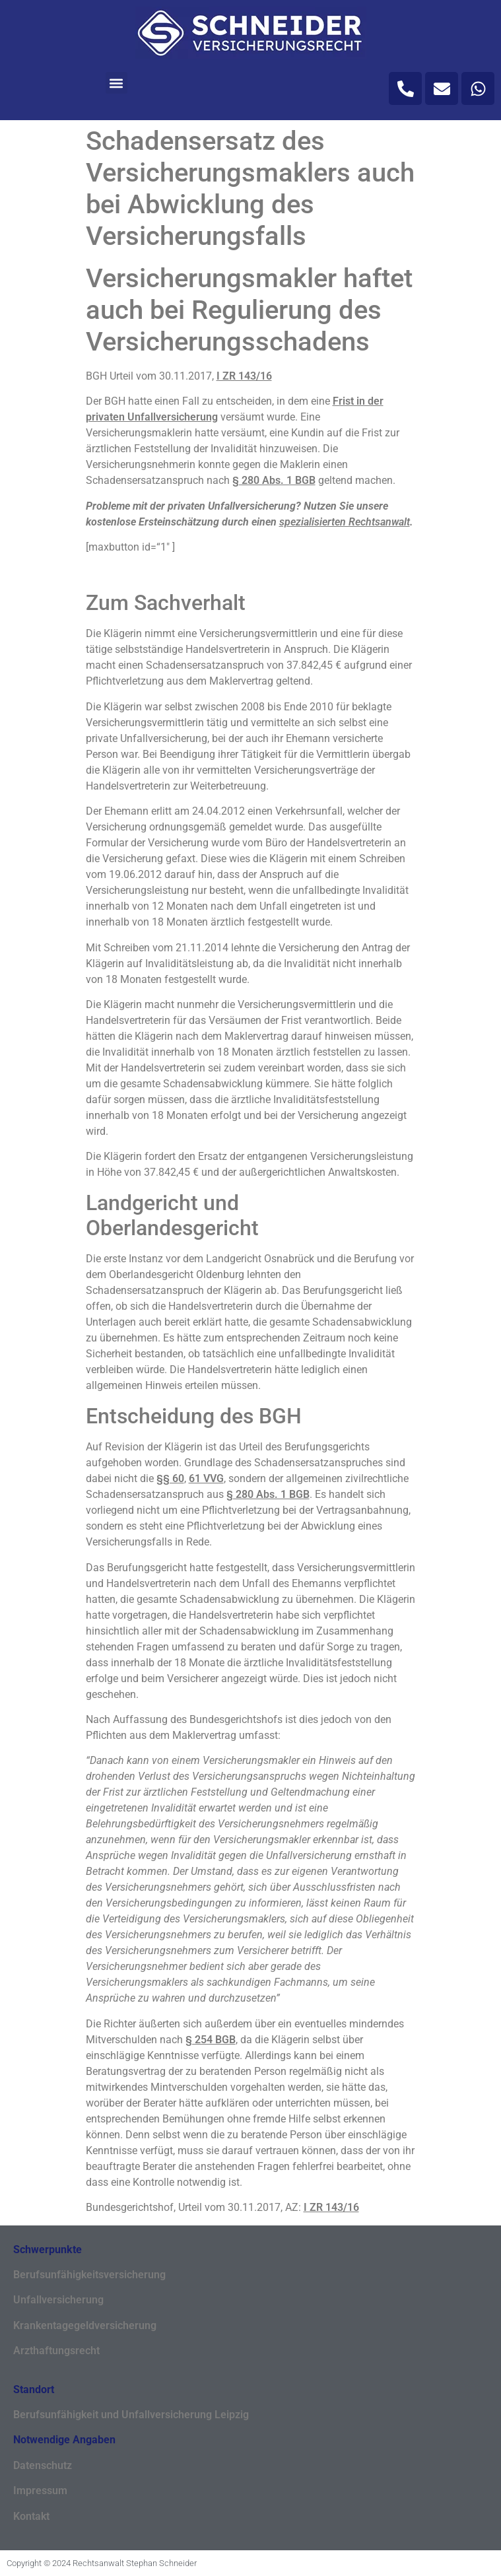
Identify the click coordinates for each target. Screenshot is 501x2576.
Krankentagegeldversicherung (84, 2325)
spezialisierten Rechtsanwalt (344, 522)
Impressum (40, 2490)
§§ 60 (170, 1478)
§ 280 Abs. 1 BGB (274, 480)
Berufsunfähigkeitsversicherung (89, 2274)
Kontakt (31, 2516)
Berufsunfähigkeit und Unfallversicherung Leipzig (131, 2414)
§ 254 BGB (210, 2039)
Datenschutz (42, 2465)
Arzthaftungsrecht (56, 2350)
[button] (116, 83)
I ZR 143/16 (244, 376)
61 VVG (206, 1478)
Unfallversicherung (58, 2299)
